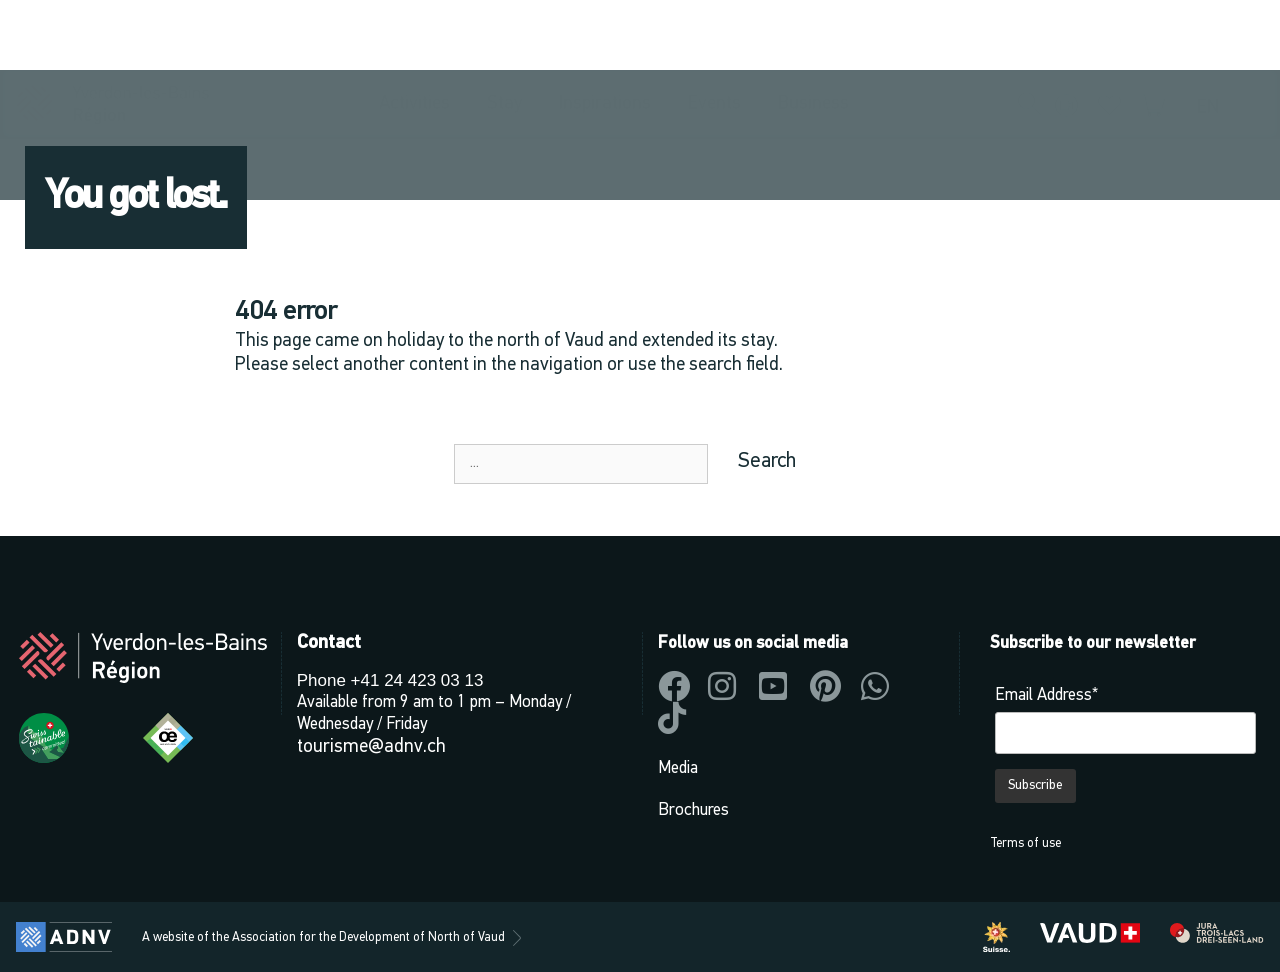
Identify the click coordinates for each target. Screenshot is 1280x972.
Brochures (693, 810)
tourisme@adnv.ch (371, 747)
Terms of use (1025, 843)
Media (678, 768)
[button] (1030, 36)
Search (767, 461)
